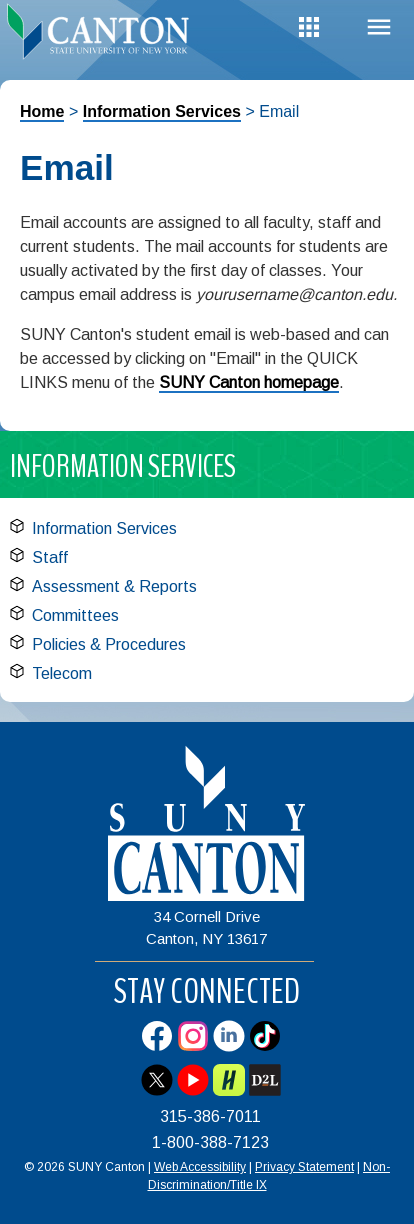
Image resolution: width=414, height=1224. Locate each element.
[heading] (103, 34)
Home (42, 111)
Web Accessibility (200, 1167)
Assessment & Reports (114, 586)
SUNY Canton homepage (249, 382)
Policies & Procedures (109, 644)
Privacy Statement (304, 1167)
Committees (75, 615)
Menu (379, 27)
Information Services (162, 111)
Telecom (62, 673)
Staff (50, 557)
